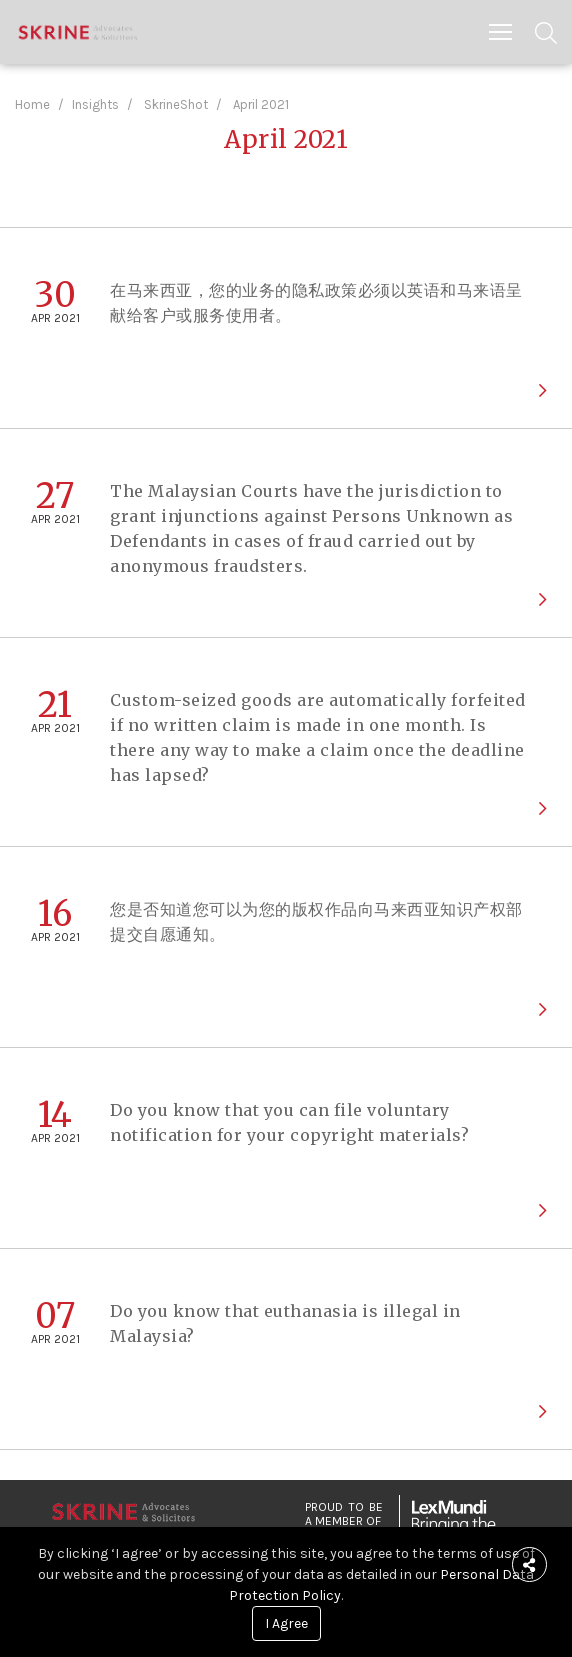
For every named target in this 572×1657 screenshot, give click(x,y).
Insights (95, 104)
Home (32, 104)
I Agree (286, 1623)
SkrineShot (176, 104)
